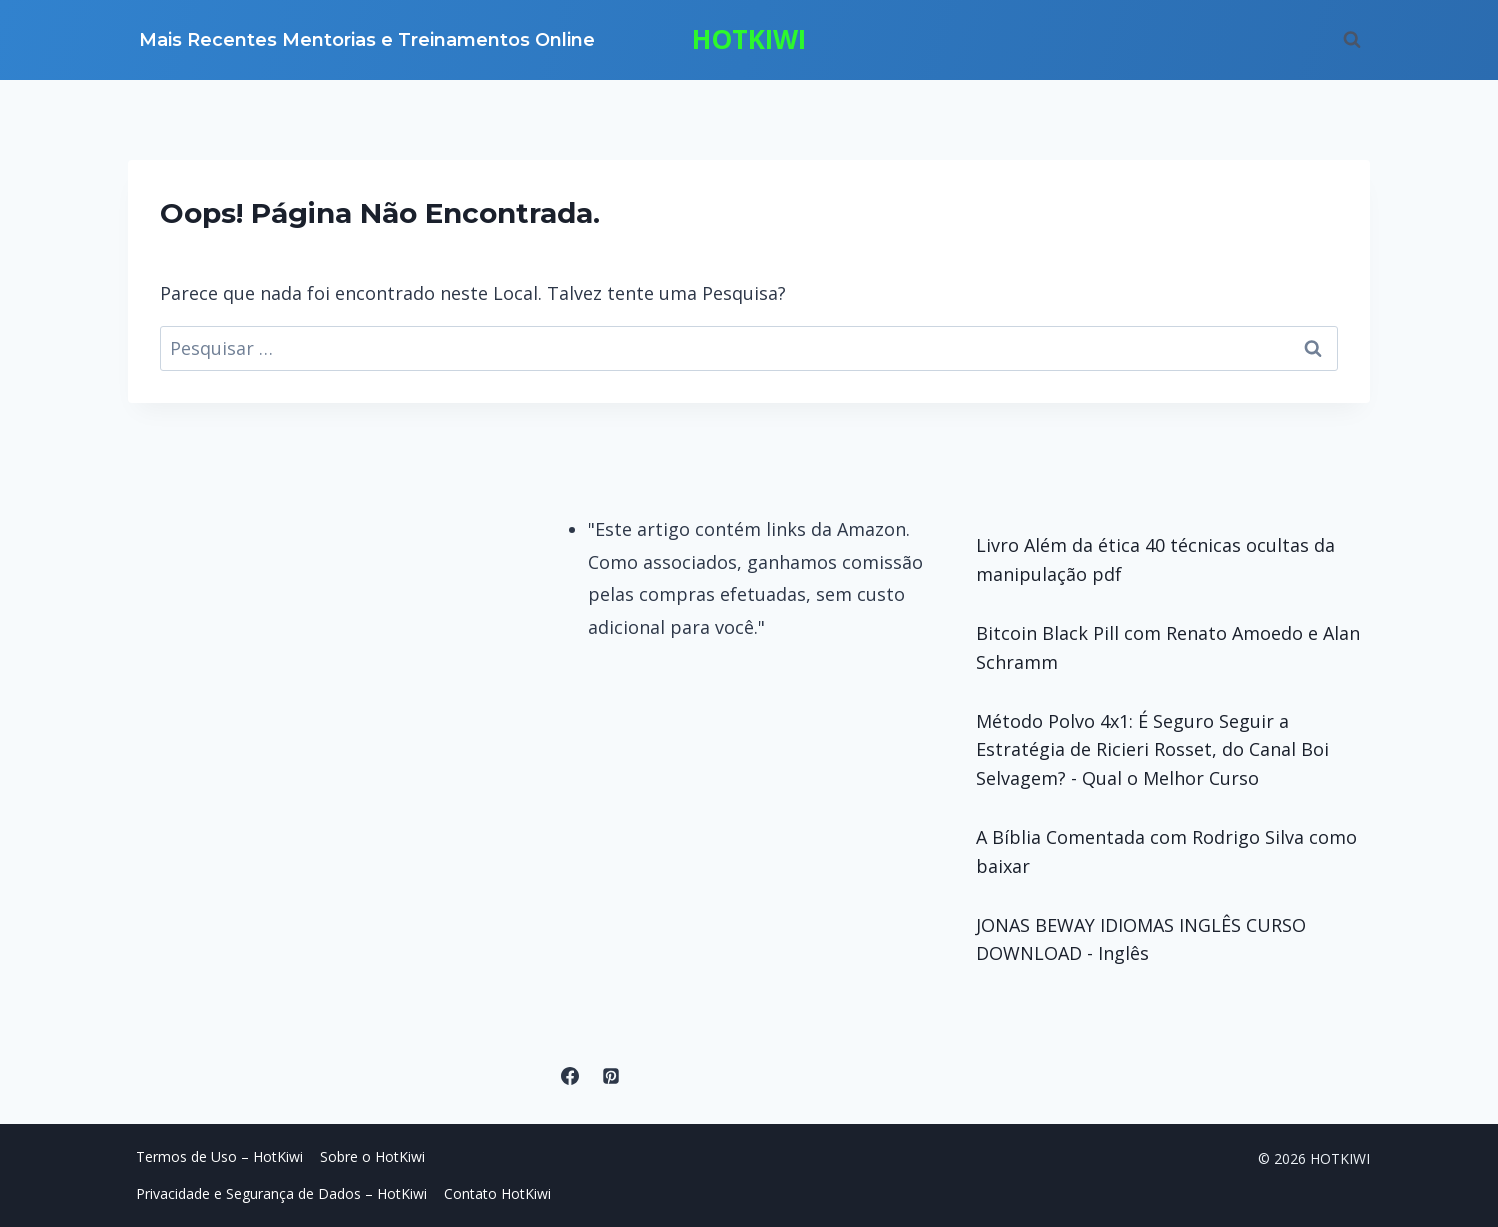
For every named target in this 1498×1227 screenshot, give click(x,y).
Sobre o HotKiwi (372, 1156)
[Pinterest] (611, 1076)
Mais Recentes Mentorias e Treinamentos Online (367, 40)
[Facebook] (570, 1076)
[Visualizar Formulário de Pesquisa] (1352, 40)
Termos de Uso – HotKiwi (219, 1156)
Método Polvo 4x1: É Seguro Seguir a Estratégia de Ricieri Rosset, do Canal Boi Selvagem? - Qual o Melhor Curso (1152, 750)
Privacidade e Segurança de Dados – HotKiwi (281, 1193)
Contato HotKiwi (497, 1193)
